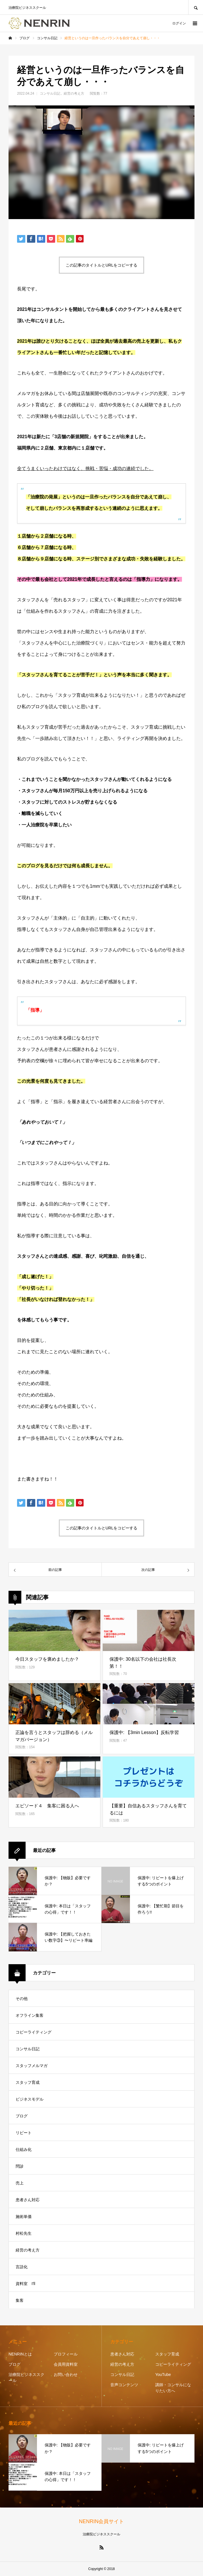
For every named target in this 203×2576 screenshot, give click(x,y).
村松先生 (24, 2233)
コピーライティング (33, 2032)
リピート (24, 2132)
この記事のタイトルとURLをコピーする (101, 265)
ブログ (22, 2116)
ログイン (179, 23)
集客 (20, 2300)
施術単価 (24, 2216)
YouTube (163, 2374)
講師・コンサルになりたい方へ (173, 2387)
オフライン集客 (30, 2015)
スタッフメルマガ (31, 2065)
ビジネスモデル (30, 2099)
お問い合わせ (66, 2374)
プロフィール (66, 2354)
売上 (20, 2183)
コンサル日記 (50, 93)
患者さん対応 (28, 2199)
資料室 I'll (25, 2283)
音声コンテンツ (124, 2384)
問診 (20, 2166)
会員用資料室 (66, 2364)
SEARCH (195, 7)
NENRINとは (20, 2354)
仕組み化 (24, 2149)
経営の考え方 (74, 93)
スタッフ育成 (28, 2082)
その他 (22, 1998)
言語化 (22, 2267)
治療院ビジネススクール (26, 2377)
